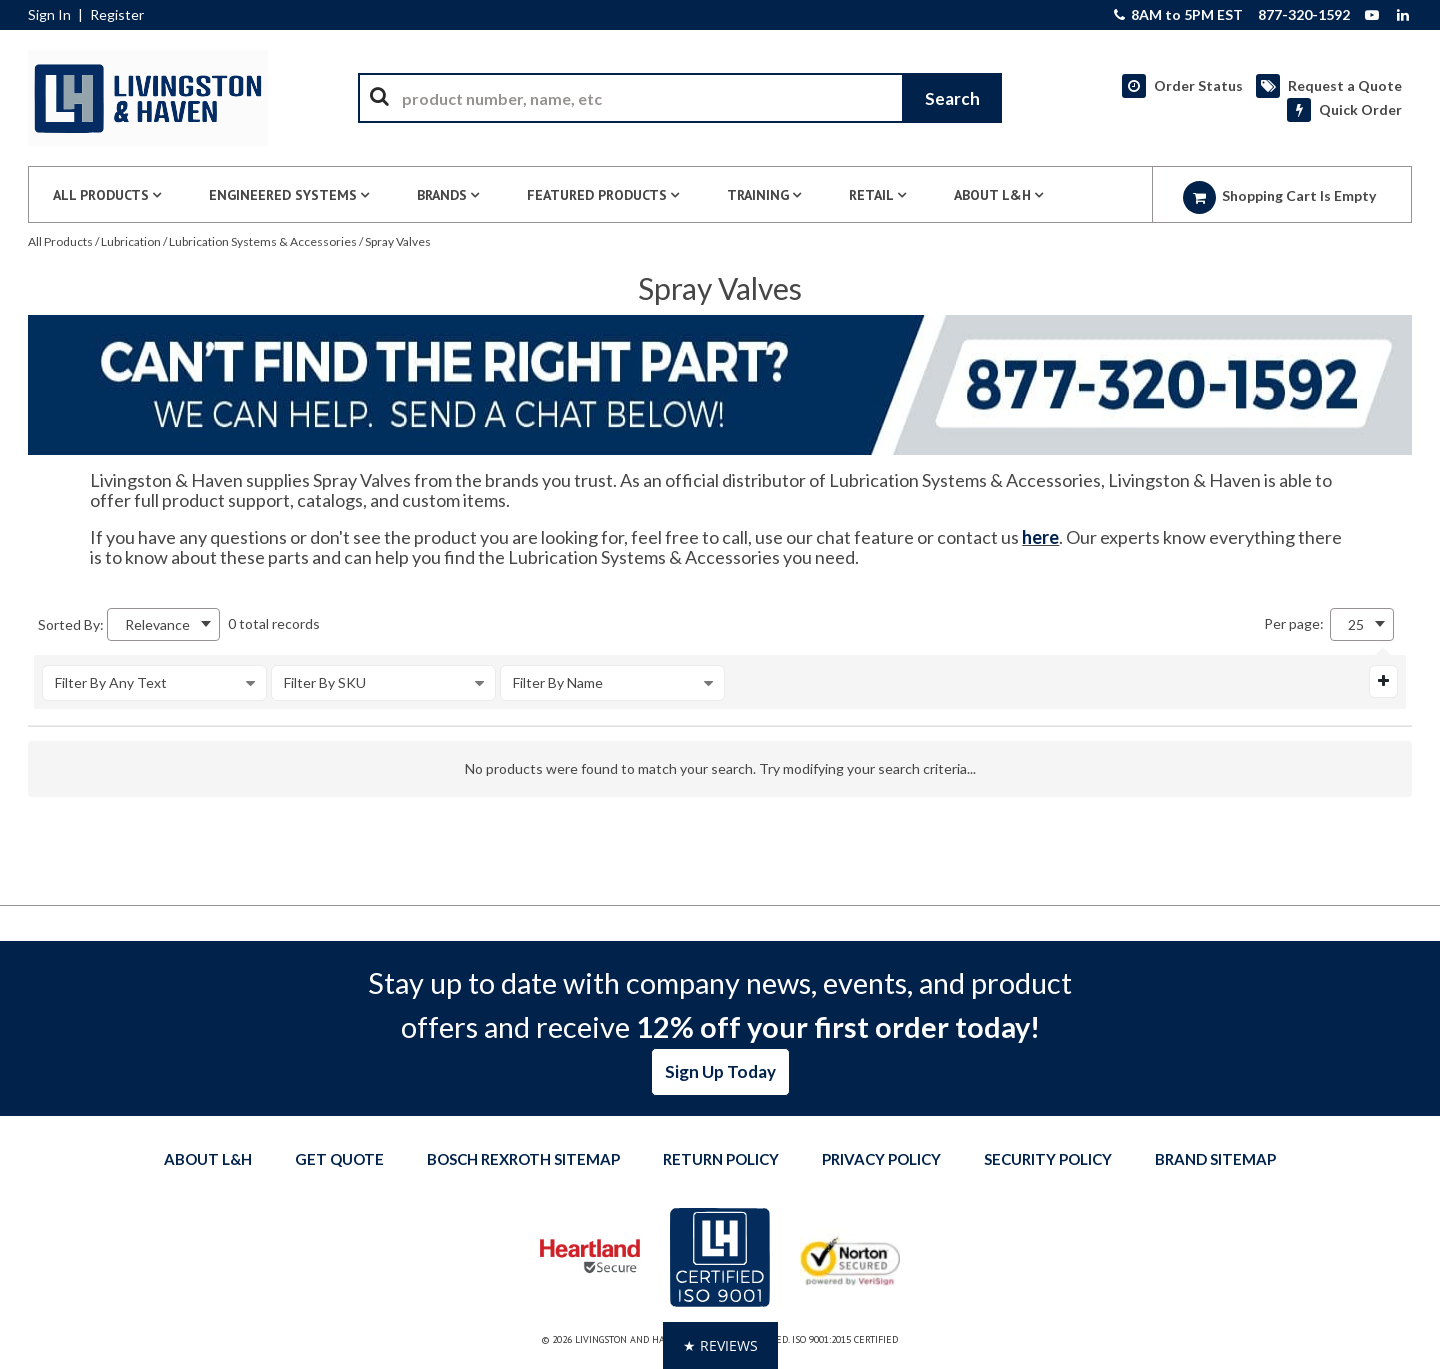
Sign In (49, 15)
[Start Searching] (952, 98)
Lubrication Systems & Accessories (263, 241)
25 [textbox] (1356, 624)
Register (117, 15)
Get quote (339, 1159)
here (1040, 537)
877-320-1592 (1304, 15)
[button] (720, 1345)
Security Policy (1048, 1159)
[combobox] (680, 98)
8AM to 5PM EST (1178, 15)
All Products (60, 241)
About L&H (208, 1159)
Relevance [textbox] (157, 624)
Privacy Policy (881, 1159)
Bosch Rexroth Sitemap (523, 1159)
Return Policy (721, 1159)
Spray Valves (398, 241)
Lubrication (131, 241)
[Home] (148, 98)
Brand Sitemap (1215, 1159)
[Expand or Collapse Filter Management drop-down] (1383, 681)
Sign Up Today (720, 1071)
